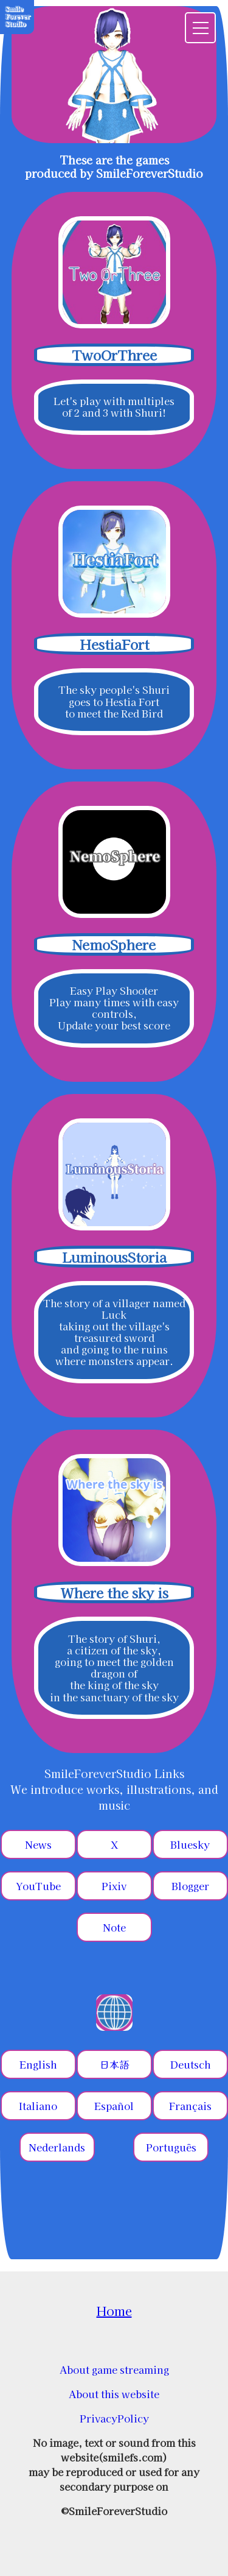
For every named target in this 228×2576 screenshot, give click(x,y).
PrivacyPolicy (114, 2418)
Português (171, 2147)
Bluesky (190, 1844)
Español (114, 2105)
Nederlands (57, 2147)
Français (190, 2105)
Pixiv (114, 1886)
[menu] (200, 27)
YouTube (38, 1886)
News (38, 1844)
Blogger (190, 1886)
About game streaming (114, 2369)
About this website (114, 2394)
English (38, 2064)
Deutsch (190, 2064)
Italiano (38, 2105)
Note (114, 1927)
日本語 (114, 2064)
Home (114, 2311)
